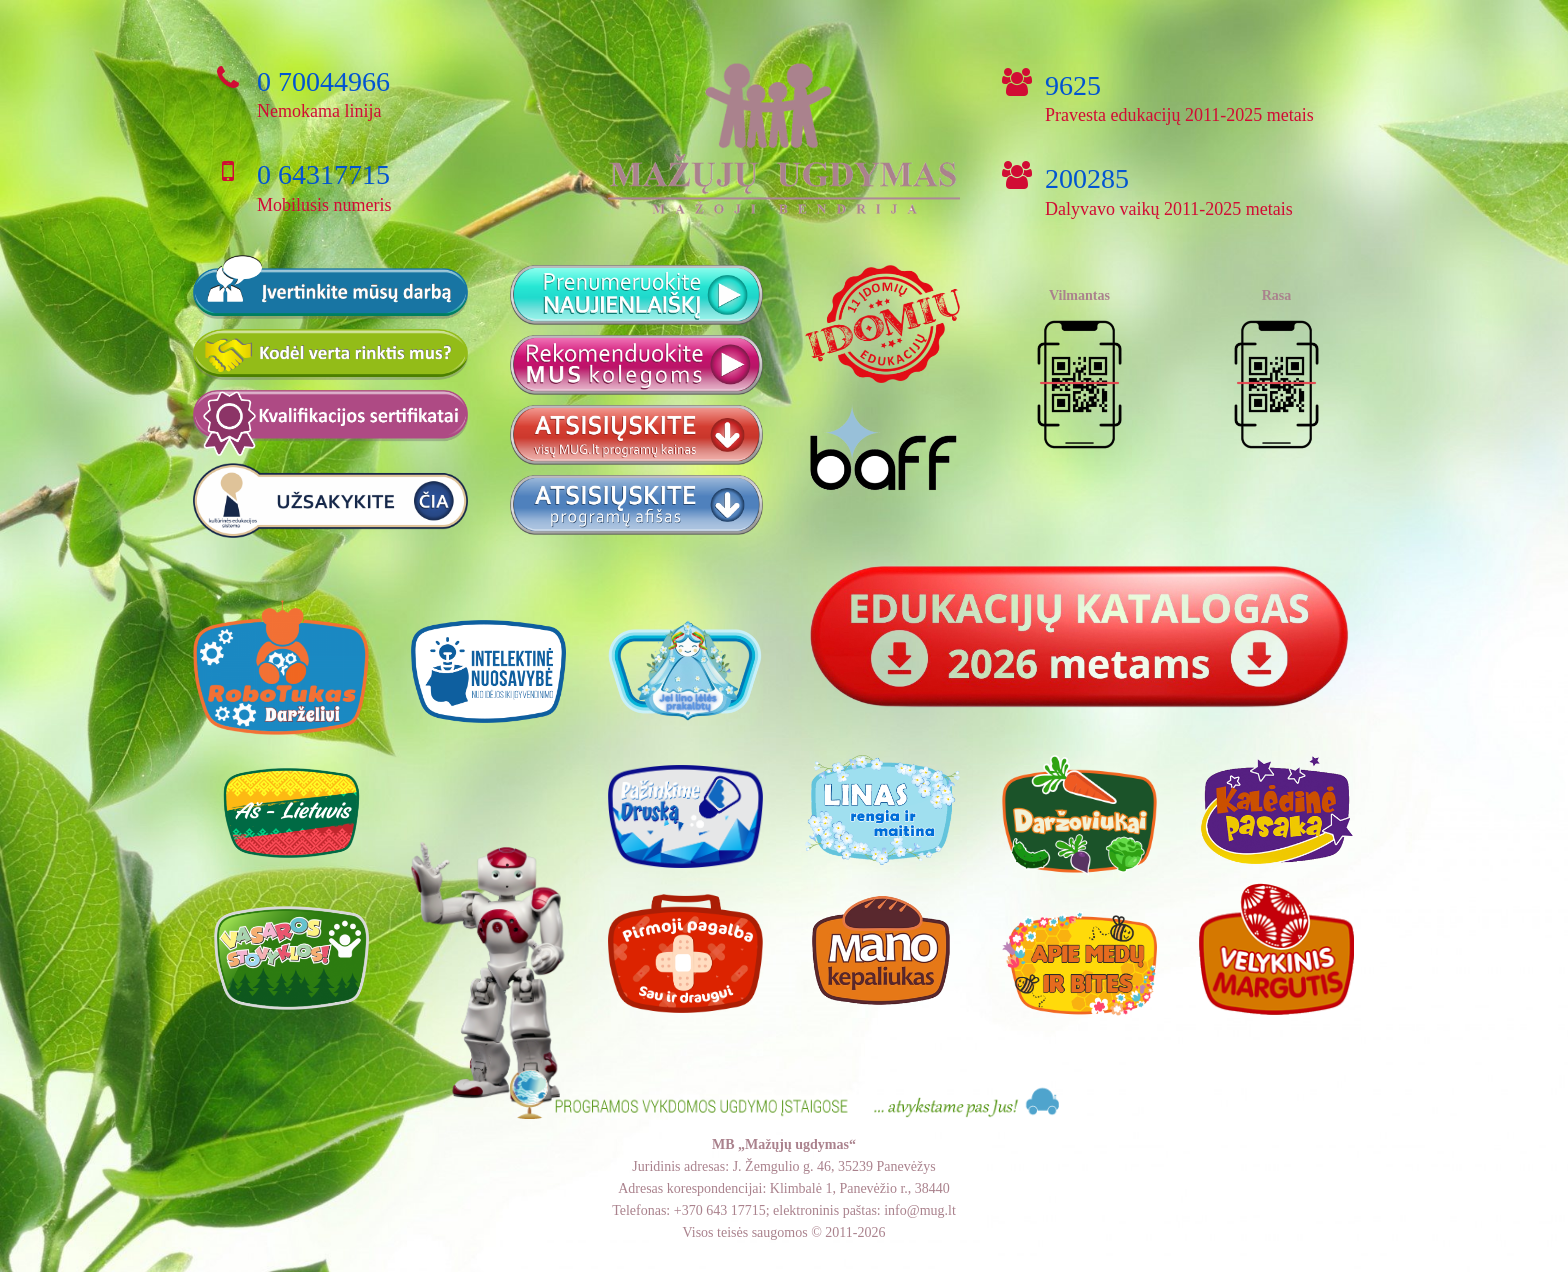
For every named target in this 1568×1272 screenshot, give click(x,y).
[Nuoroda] (1079, 637)
